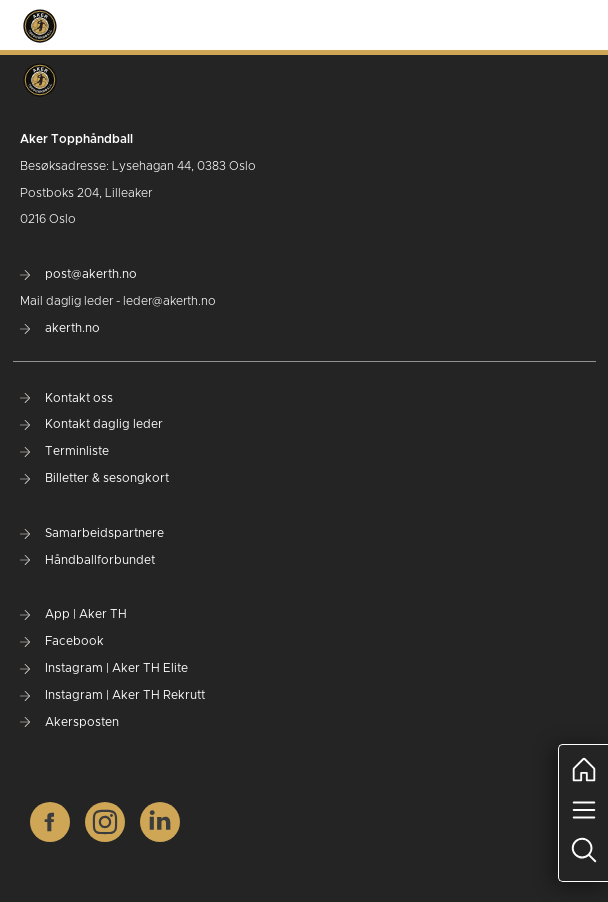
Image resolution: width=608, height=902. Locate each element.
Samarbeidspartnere (92, 533)
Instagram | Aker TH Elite (104, 668)
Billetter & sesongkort (94, 478)
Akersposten (69, 722)
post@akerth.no (78, 274)
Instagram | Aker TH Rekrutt (112, 695)
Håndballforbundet (87, 560)
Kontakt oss (66, 398)
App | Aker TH (73, 614)
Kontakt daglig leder (91, 424)
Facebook (62, 641)
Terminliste (64, 451)
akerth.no (60, 328)
